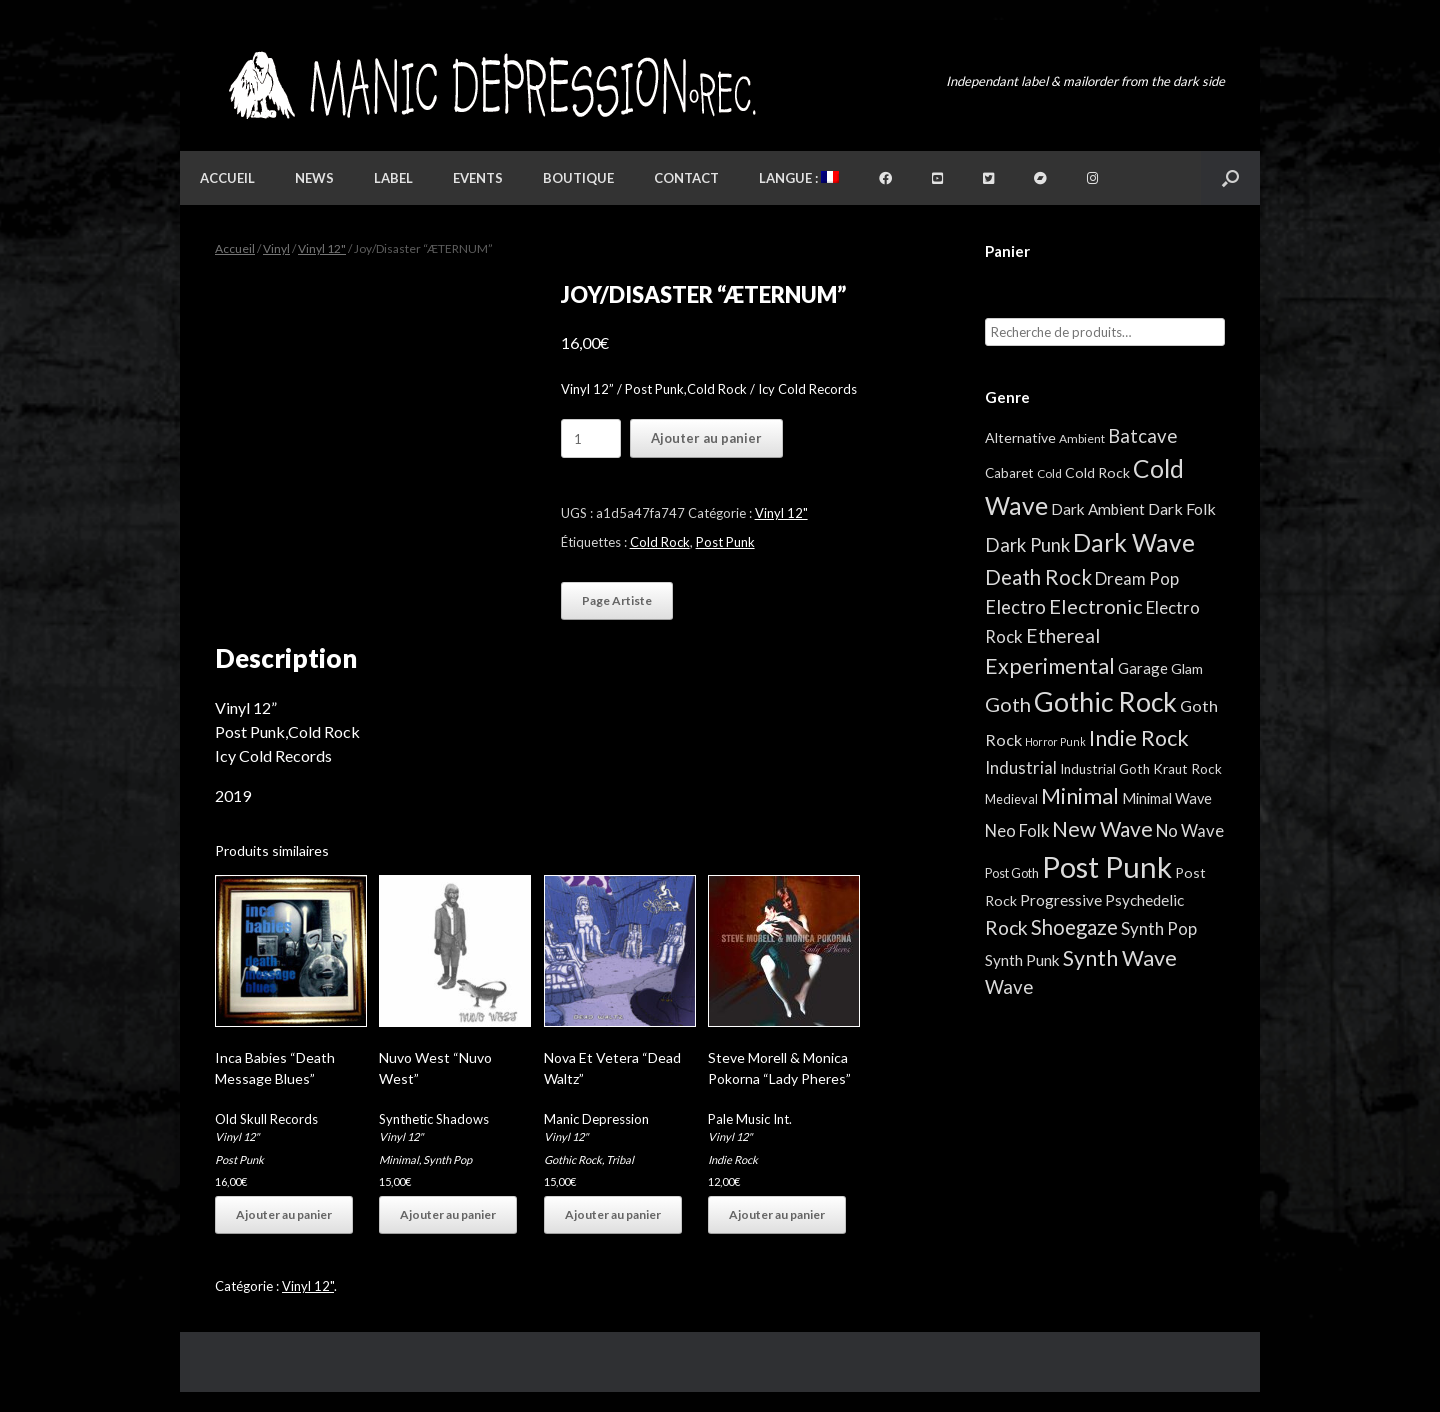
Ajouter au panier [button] (284, 1214)
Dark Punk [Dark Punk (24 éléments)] (1027, 545)
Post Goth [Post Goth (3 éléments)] (1012, 873)
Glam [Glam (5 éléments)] (1187, 668)
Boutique (578, 178)
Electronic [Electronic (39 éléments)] (1096, 606)
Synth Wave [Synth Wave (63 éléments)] (1120, 958)
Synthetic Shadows (434, 1119)
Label (393, 178)
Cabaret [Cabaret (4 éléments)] (1009, 473)
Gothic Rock (573, 1159)
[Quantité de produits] (591, 438)
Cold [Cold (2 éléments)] (1049, 473)
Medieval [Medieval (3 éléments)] (1011, 799)
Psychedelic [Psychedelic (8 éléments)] (1144, 900)
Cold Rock (660, 542)
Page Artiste (617, 600)
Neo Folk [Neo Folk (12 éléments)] (1017, 831)
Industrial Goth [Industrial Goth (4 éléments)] (1105, 769)
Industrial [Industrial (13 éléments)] (1021, 767)
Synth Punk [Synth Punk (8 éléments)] (1022, 960)
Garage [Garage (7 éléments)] (1143, 668)
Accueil (227, 178)
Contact (686, 178)
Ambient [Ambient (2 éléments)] (1082, 438)
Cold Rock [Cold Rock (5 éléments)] (1097, 472)
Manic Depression (596, 1119)
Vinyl (276, 248)
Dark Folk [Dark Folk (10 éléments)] (1182, 508)
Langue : (799, 178)
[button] (1230, 178)
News (314, 178)
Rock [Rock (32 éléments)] (1006, 927)
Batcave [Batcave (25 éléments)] (1142, 436)
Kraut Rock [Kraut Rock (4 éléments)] (1187, 769)
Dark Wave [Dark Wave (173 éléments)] (1134, 542)
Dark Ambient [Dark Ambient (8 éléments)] (1098, 509)
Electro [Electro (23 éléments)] (1015, 607)
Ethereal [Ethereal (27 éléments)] (1063, 635)
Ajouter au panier (706, 438)
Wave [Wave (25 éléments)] (1009, 987)
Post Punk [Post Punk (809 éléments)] (1107, 866)
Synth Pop (447, 1159)
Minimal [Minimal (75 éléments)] (1080, 795)
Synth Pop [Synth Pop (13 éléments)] (1159, 928)
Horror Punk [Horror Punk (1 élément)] (1055, 741)
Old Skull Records (266, 1119)
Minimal (399, 1159)
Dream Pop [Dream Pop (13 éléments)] (1137, 578)
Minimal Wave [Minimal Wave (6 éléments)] (1167, 798)
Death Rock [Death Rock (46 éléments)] (1038, 577)
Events (478, 178)
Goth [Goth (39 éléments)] (1008, 704)
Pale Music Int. (750, 1119)
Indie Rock (733, 1159)
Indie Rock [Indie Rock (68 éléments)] (1139, 738)
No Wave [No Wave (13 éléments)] (1190, 830)
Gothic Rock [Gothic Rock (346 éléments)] (1105, 702)
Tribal (620, 1159)
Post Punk (725, 542)
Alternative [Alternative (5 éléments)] (1020, 437)
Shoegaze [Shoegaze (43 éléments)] (1074, 927)
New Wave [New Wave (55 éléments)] (1102, 828)
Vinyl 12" (322, 248)
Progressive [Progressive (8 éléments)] (1061, 900)
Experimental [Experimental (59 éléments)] (1050, 666)
